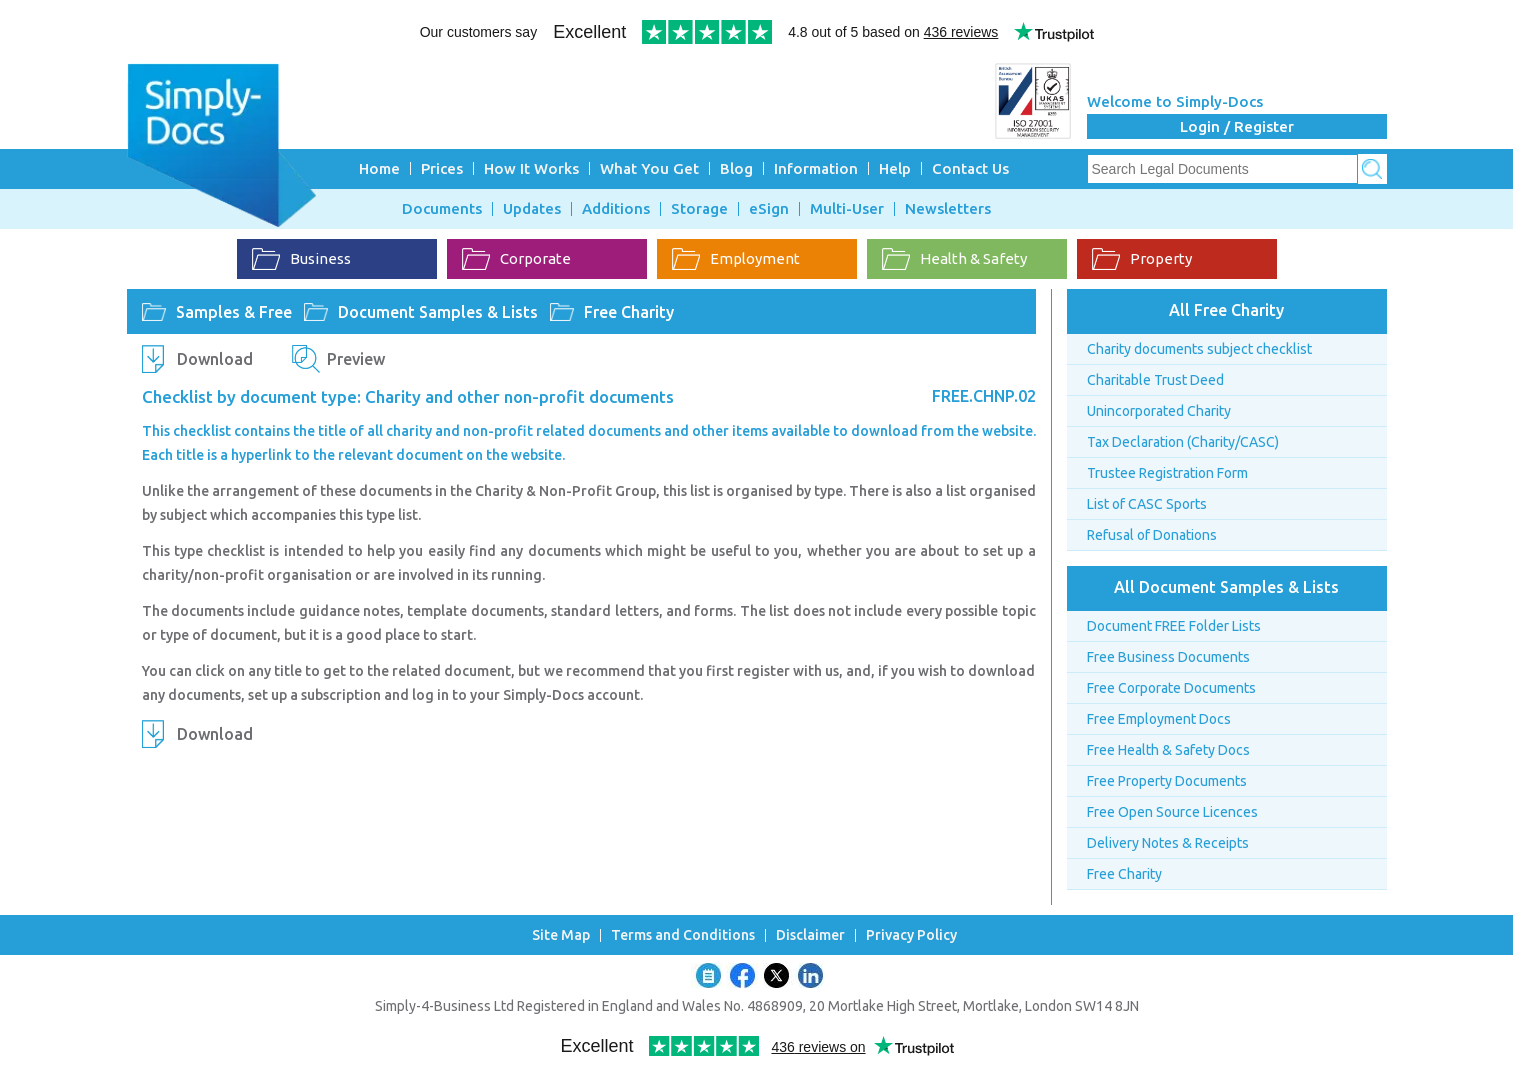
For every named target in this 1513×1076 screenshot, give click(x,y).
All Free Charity (1226, 310)
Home (379, 168)
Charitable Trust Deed (1155, 380)
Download (215, 359)
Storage (699, 209)
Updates (532, 209)
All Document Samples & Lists (1226, 587)
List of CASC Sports (1147, 504)
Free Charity (629, 312)
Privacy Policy (911, 935)
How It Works (531, 168)
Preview (356, 359)
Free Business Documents (1168, 657)
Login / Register (1237, 126)
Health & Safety (954, 259)
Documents (442, 209)
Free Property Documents (1167, 781)
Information (816, 168)
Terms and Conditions (683, 935)
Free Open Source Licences (1172, 812)
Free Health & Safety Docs (1168, 750)
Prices (442, 168)
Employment (736, 259)
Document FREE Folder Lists (1174, 626)
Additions (616, 209)
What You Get (649, 168)
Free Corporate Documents (1171, 688)
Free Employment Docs (1159, 719)
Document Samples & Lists (438, 312)
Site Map (561, 935)
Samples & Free (234, 312)
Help (895, 168)
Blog (736, 168)
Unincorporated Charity (1159, 411)
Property (1142, 259)
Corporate (516, 259)
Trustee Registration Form (1167, 473)
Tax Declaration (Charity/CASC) (1183, 442)
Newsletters (948, 209)
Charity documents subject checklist (1199, 349)
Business (301, 259)
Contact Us (970, 168)
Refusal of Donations (1152, 535)
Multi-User (847, 209)
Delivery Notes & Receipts (1168, 843)
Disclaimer (810, 935)
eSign (769, 209)
